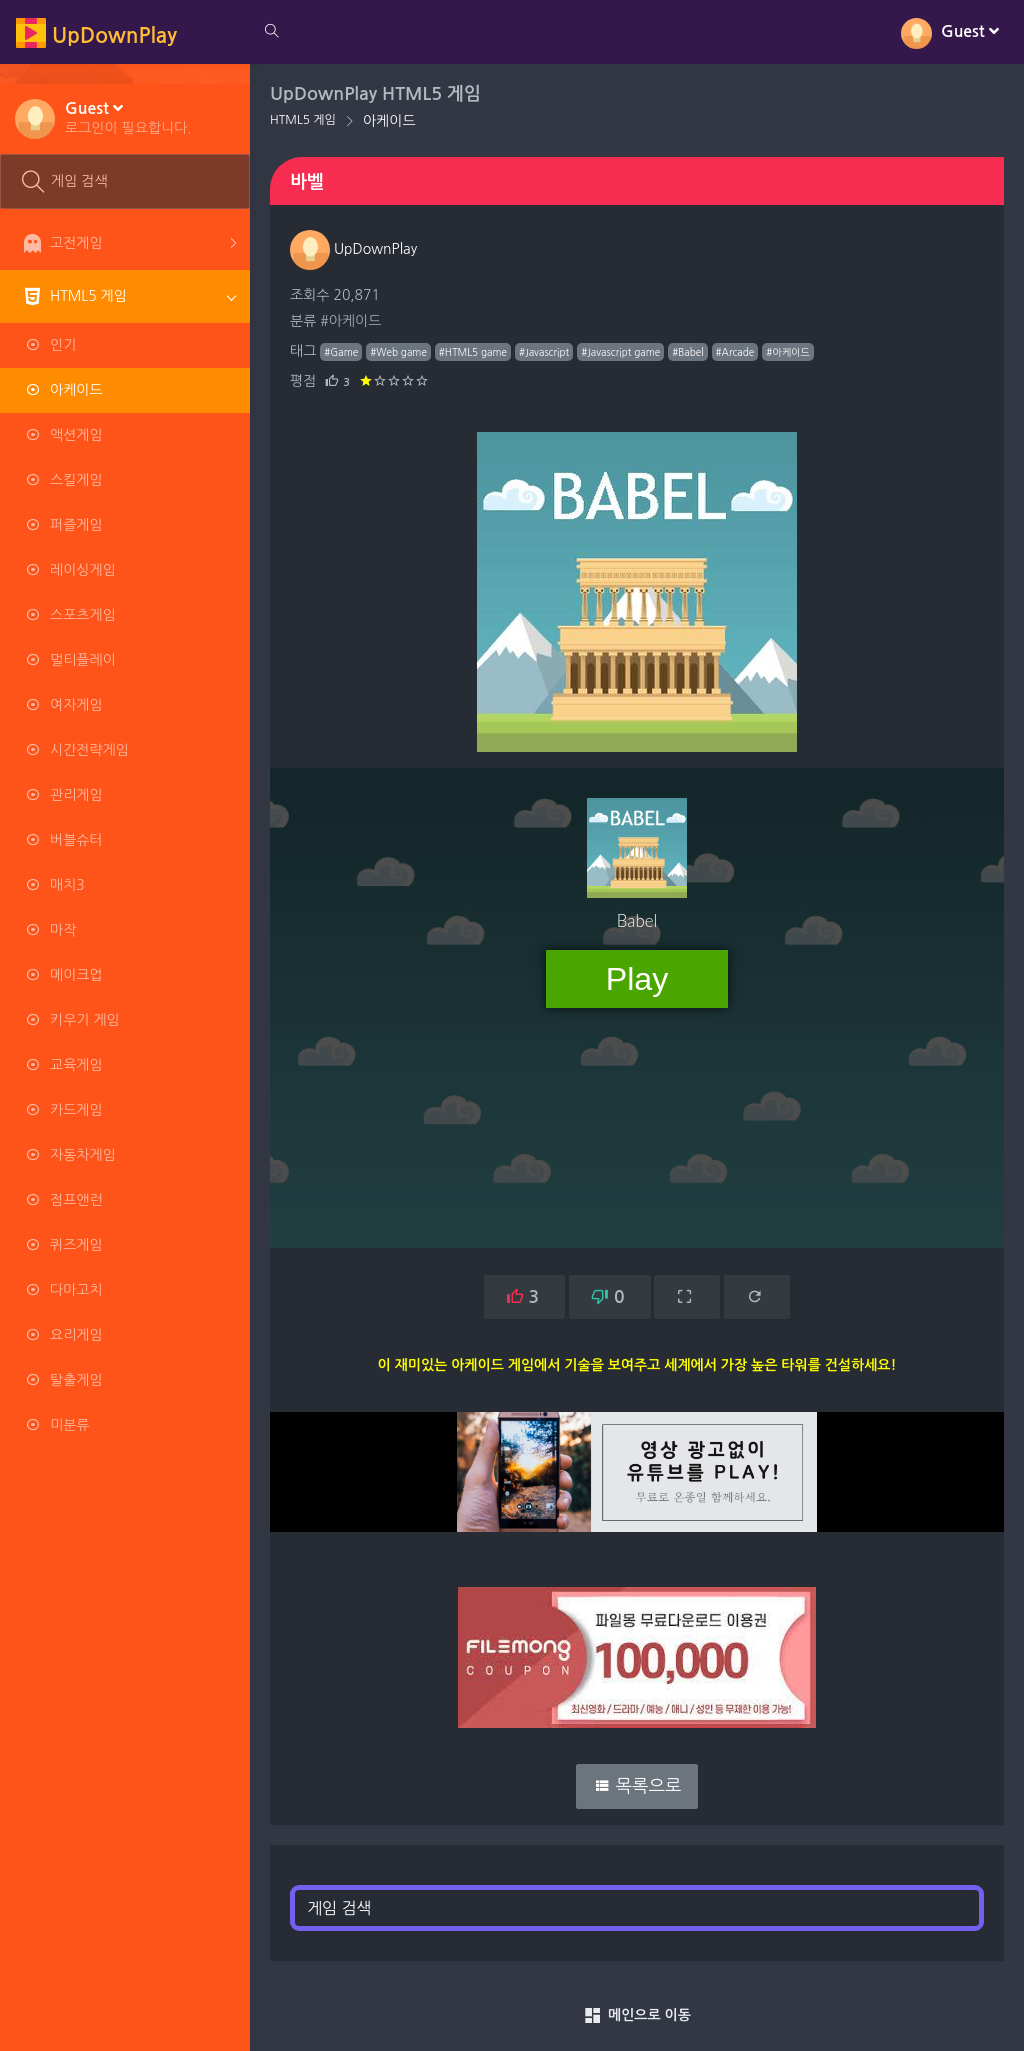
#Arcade (735, 352)
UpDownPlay (353, 249)
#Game (341, 352)
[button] (128, 117)
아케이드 (389, 121)
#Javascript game (620, 352)
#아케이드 (350, 321)
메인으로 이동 (637, 2016)
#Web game (398, 352)
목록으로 (637, 1786)
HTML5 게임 (303, 120)
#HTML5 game (473, 352)
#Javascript (544, 352)
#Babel (688, 352)
